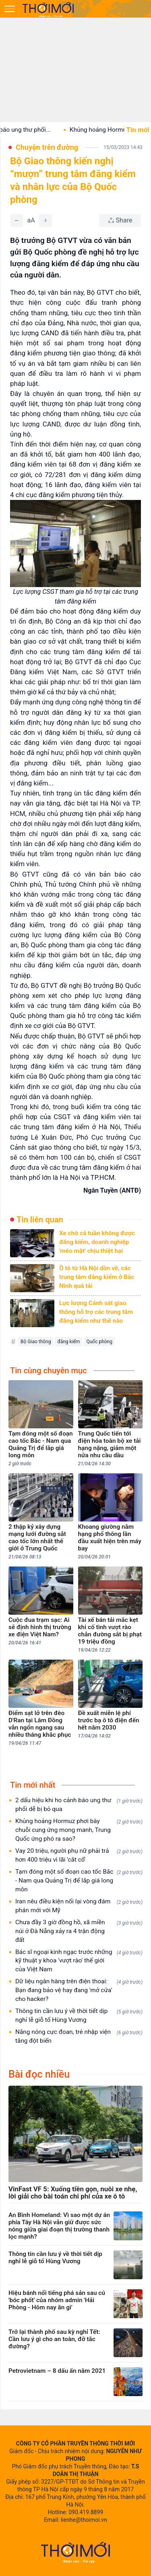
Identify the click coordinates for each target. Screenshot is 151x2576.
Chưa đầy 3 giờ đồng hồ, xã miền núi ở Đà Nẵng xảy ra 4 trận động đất (79, 1931)
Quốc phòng (99, 1341)
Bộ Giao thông (36, 1341)
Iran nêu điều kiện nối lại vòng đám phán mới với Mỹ (79, 1906)
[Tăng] (45, 220)
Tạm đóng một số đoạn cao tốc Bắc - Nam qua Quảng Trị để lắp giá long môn (79, 1880)
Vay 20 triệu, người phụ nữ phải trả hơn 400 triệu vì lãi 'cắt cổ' (79, 1855)
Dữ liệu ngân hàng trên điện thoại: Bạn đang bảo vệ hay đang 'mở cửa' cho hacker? (79, 1990)
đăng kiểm (68, 1341)
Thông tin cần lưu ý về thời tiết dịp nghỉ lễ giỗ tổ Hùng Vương (79, 2015)
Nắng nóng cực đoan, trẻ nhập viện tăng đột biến (79, 2036)
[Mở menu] (9, 8)
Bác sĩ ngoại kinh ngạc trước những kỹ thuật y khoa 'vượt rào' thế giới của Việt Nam (79, 1960)
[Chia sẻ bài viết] (120, 220)
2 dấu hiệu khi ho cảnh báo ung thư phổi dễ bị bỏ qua (79, 1805)
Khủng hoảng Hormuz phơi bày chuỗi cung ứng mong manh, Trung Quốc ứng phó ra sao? (79, 1829)
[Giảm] (16, 220)
